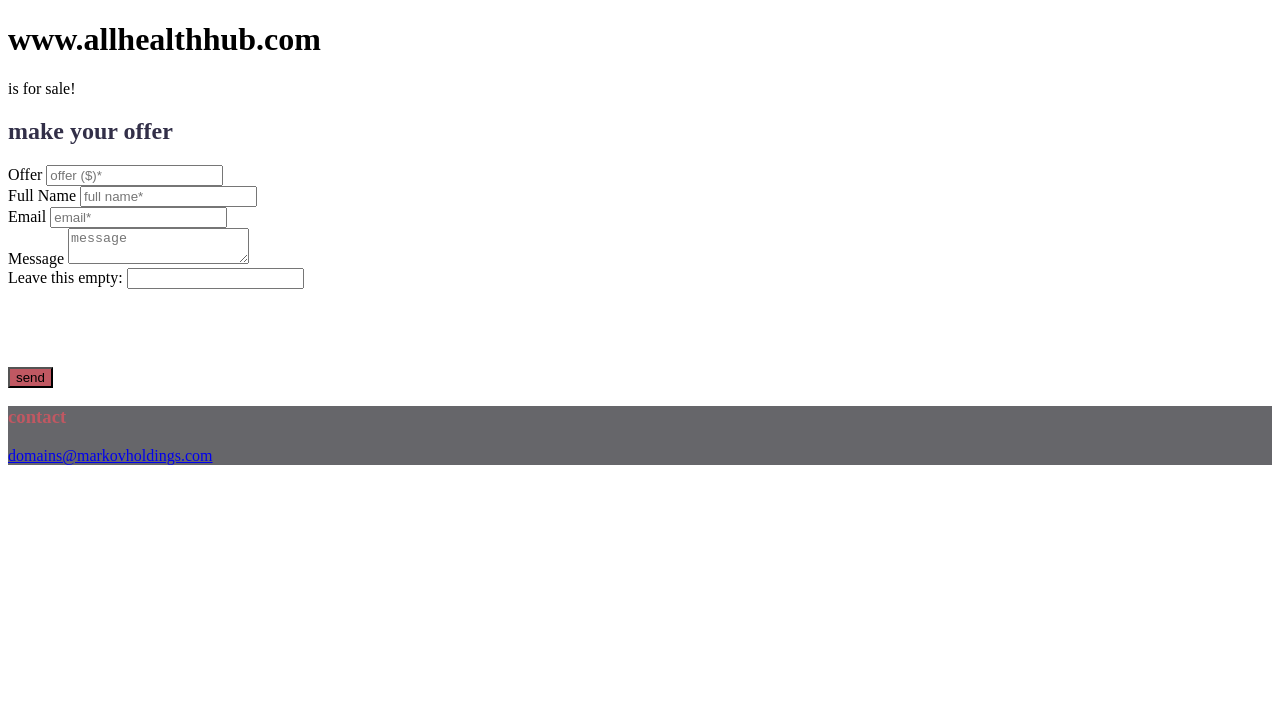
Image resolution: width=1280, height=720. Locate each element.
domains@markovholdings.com (110, 461)
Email (27, 216)
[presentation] (160, 334)
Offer (25, 174)
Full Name (42, 195)
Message (36, 264)
